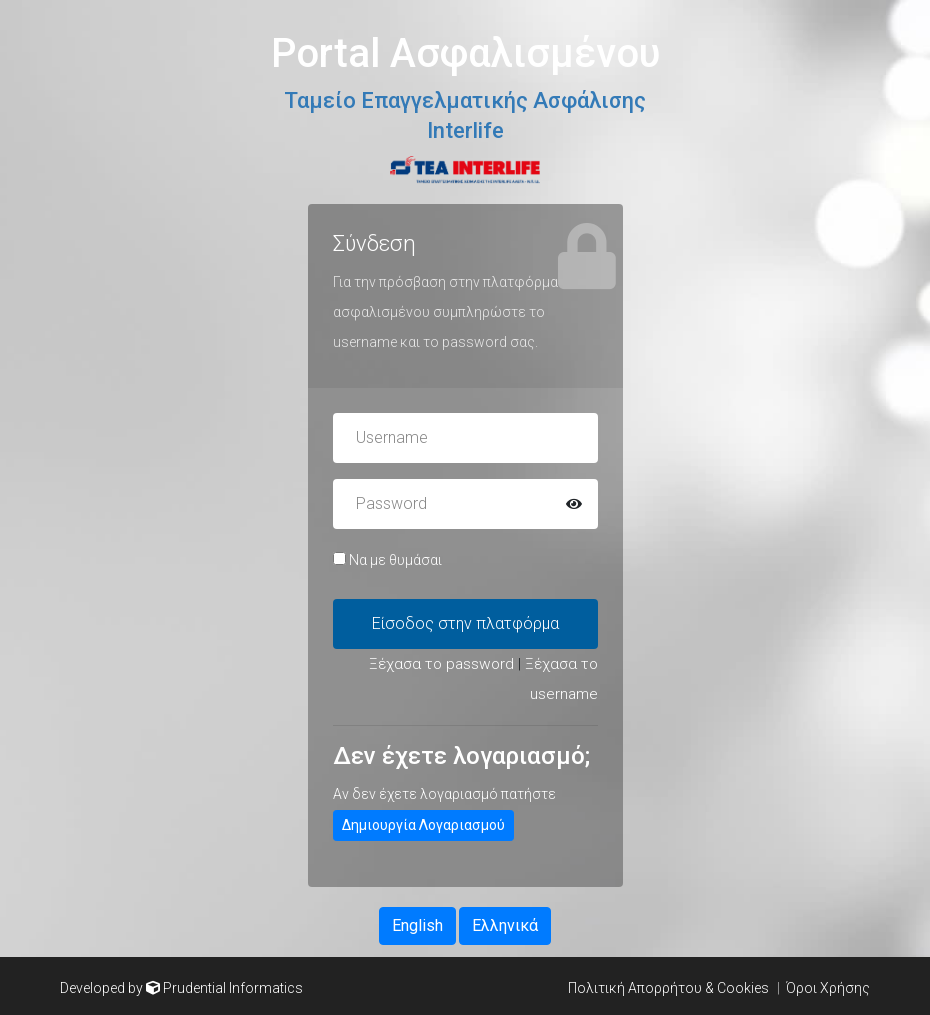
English (417, 925)
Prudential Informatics (233, 988)
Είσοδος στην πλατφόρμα (465, 623)
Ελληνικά (505, 925)
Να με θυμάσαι (387, 560)
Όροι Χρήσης (828, 988)
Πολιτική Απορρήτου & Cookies (668, 988)
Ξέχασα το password (441, 664)
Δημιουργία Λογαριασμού (423, 825)
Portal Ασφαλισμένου (465, 53)
